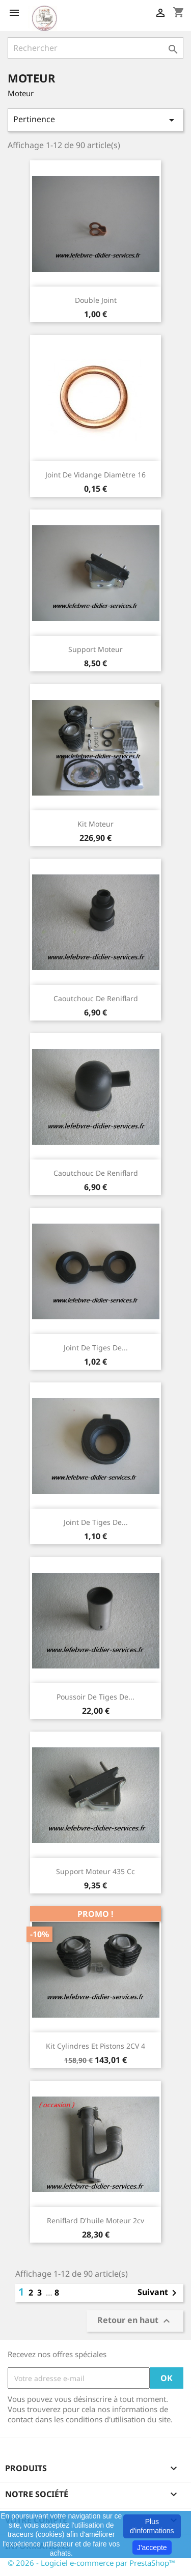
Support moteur (95, 649)
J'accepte (152, 2547)
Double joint (96, 300)
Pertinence (95, 120)
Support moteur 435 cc (95, 1871)
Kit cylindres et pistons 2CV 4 (95, 2046)
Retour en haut (135, 2321)
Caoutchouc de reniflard (95, 998)
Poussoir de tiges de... (95, 1697)
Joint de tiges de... (96, 1347)
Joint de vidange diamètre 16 (95, 474)
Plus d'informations (152, 2526)
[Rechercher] (95, 48)
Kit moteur (95, 824)
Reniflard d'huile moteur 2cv (95, 2220)
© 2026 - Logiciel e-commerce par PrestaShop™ (91, 2563)
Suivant (159, 2293)
